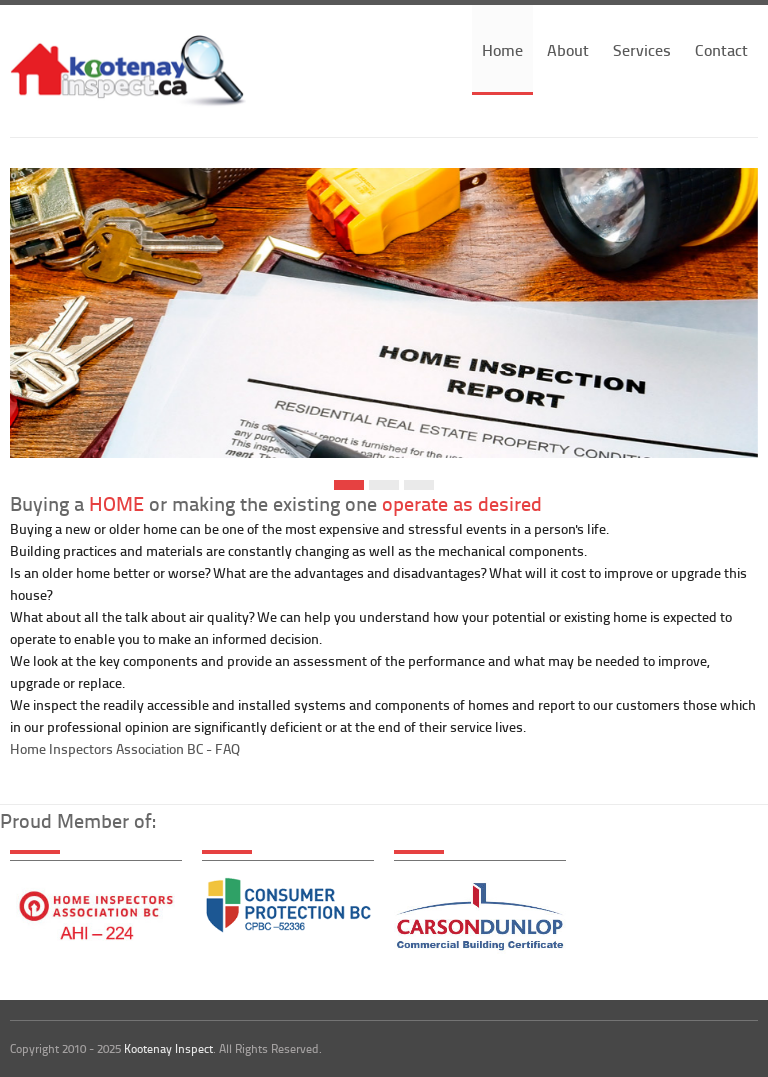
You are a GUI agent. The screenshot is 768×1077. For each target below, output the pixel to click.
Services (642, 49)
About (568, 49)
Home (502, 49)
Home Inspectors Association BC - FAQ (125, 748)
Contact (721, 49)
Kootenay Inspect (168, 1048)
